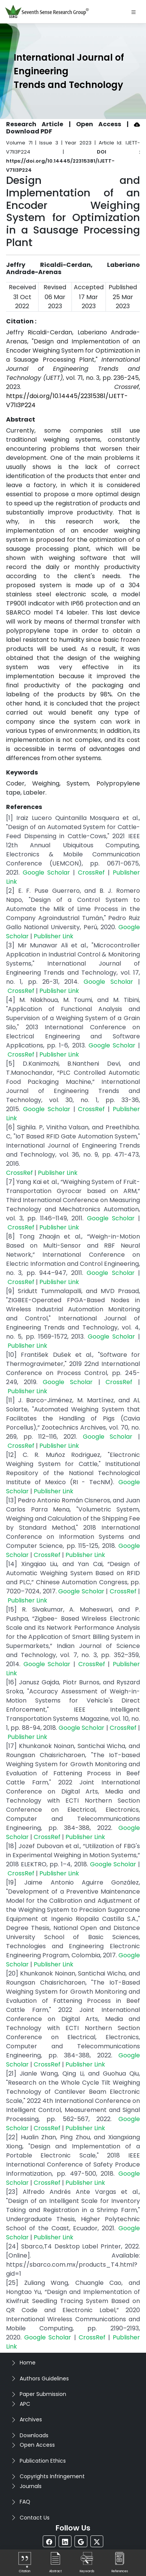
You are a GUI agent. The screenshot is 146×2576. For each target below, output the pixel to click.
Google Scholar (46, 872)
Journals (31, 2486)
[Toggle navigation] (133, 11)
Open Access (37, 2445)
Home (28, 2362)
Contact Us (35, 2517)
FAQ (25, 2501)
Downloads (34, 2435)
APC (25, 2404)
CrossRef (91, 872)
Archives (31, 2419)
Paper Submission (43, 2394)
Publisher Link (53, 936)
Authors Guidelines (44, 2378)
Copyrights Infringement (52, 2476)
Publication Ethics (43, 2461)
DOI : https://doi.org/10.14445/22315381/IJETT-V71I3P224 (73, 161)
